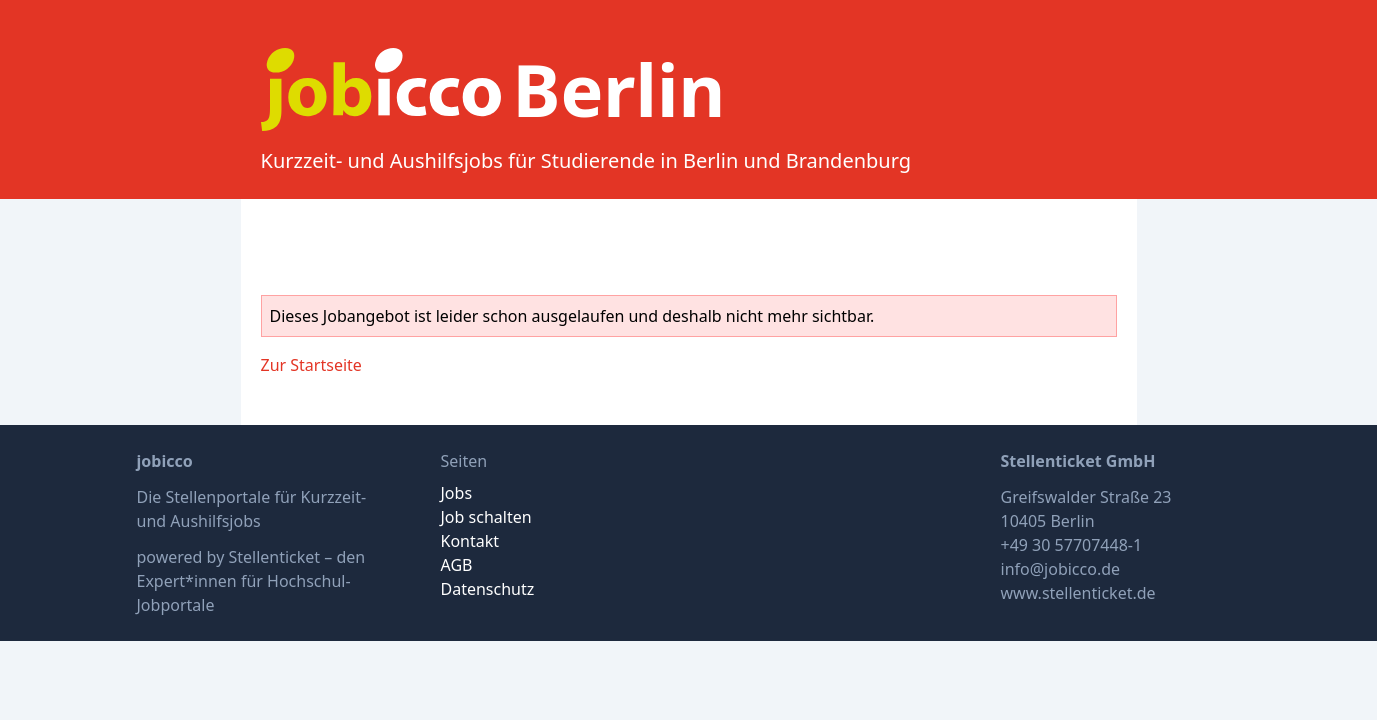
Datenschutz (488, 589)
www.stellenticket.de (1078, 593)
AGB (457, 565)
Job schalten (486, 517)
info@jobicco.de (1061, 569)
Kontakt (470, 541)
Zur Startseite (311, 365)
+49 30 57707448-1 (1072, 545)
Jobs (457, 493)
